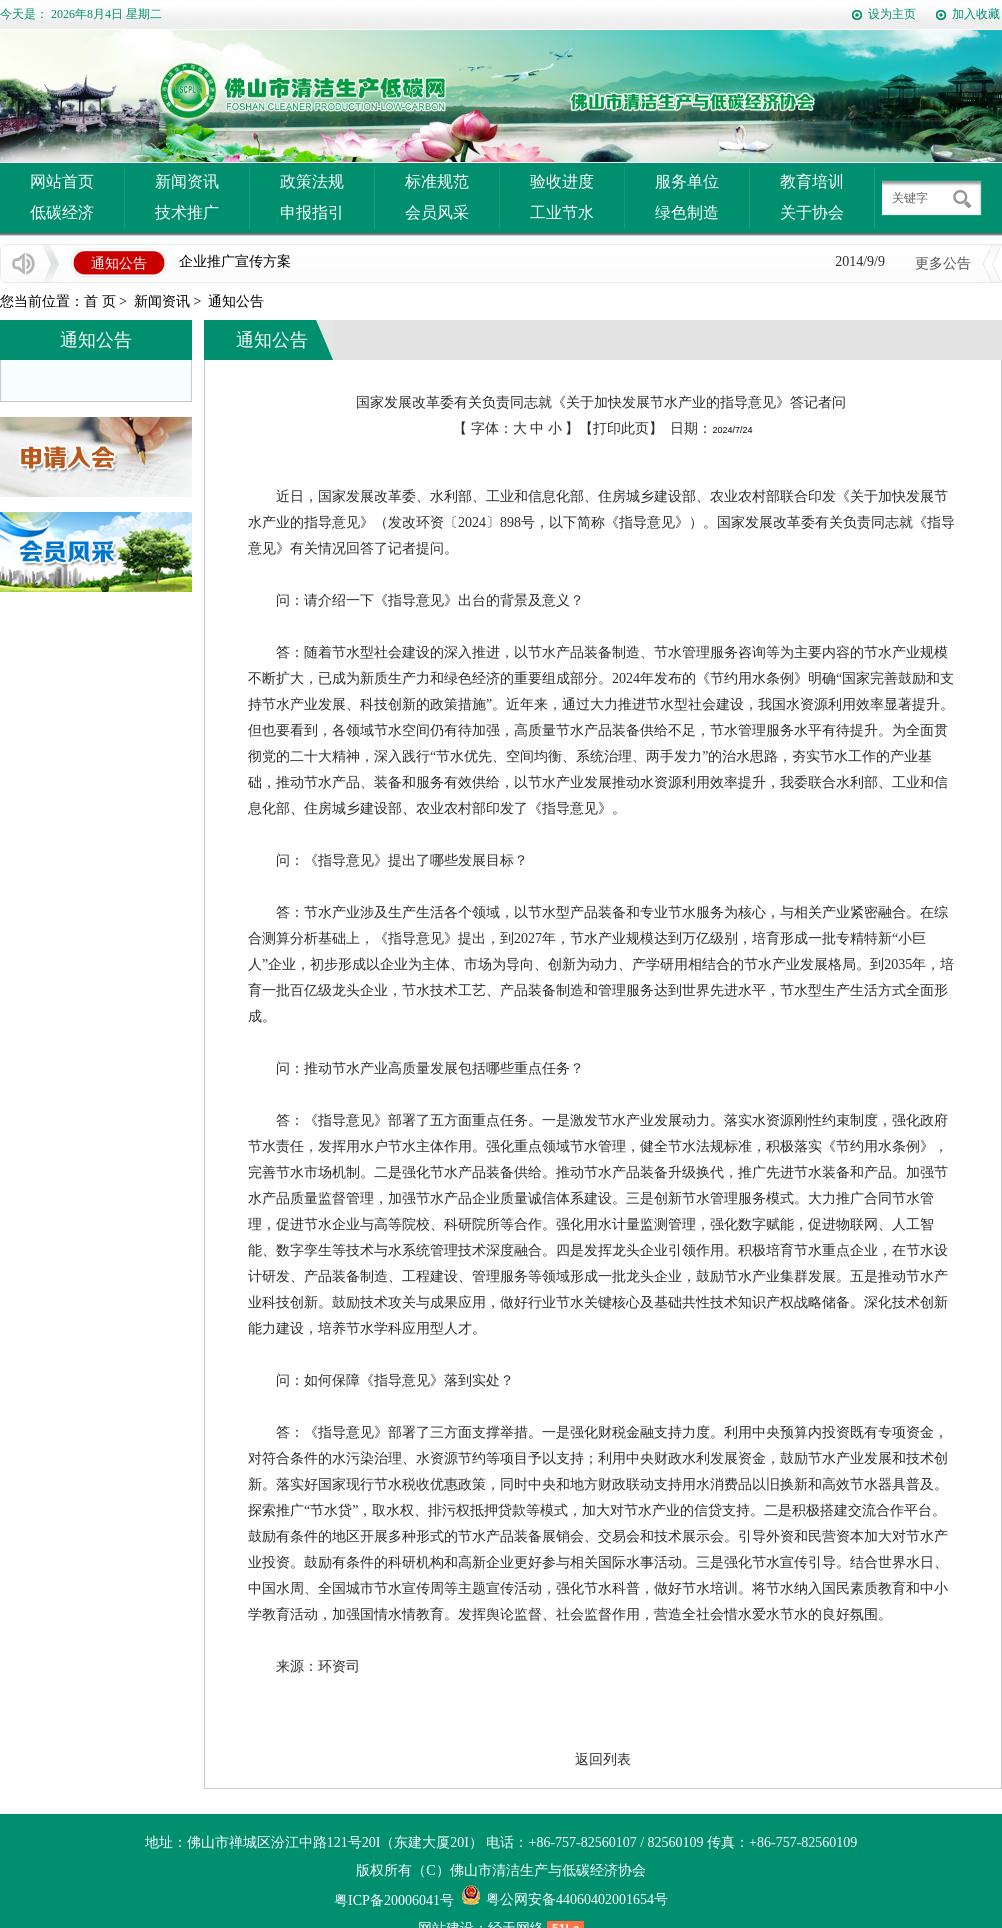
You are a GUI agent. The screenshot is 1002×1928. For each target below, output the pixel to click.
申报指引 (312, 212)
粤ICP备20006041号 (394, 1900)
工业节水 (562, 212)
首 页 (100, 301)
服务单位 (687, 181)
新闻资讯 (187, 181)
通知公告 (236, 301)
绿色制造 (687, 212)
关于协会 (812, 212)
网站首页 (62, 181)
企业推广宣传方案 (235, 262)
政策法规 (312, 181)
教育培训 (812, 181)
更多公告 (943, 263)
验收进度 (562, 181)
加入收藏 (976, 14)
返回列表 (603, 1759)
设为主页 (892, 14)
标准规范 (437, 181)
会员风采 (437, 212)
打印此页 (621, 428)
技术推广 (187, 212)
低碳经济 (62, 212)
